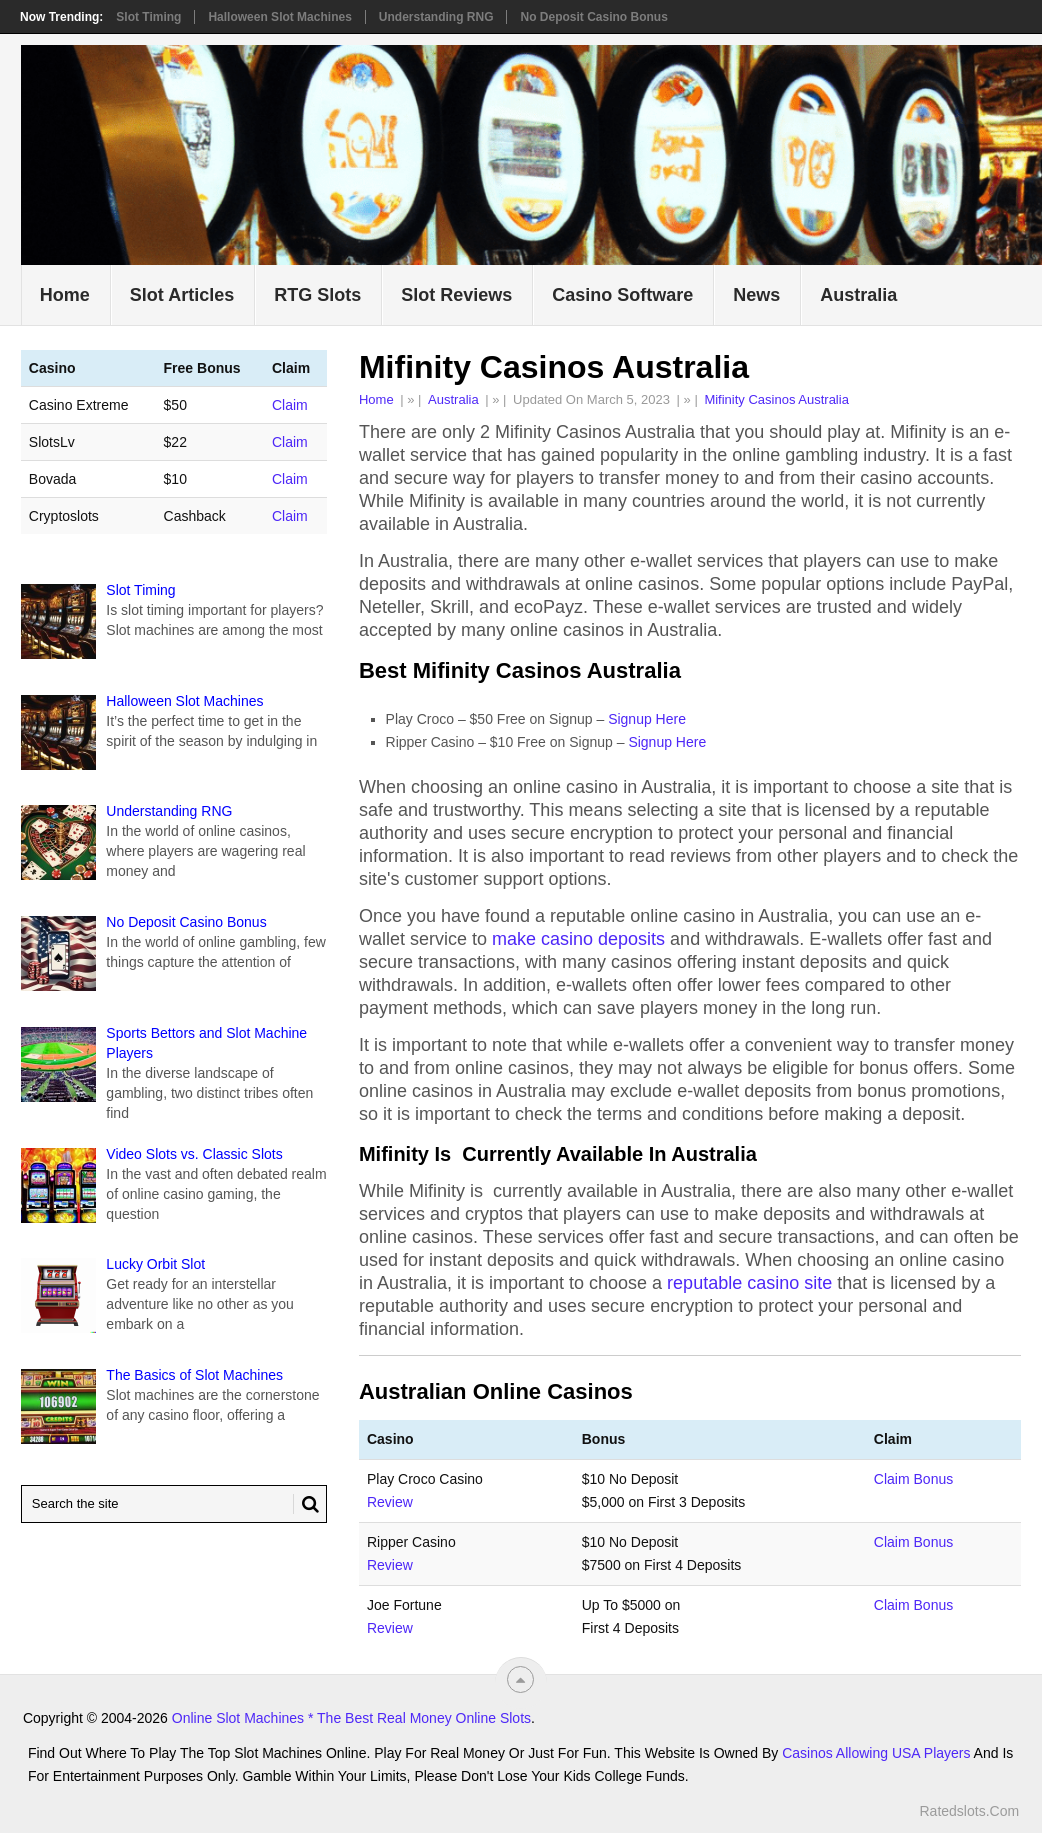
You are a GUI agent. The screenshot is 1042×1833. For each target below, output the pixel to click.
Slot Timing (148, 17)
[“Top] (520, 1679)
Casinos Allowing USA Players (876, 1753)
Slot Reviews (456, 295)
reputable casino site (749, 1283)
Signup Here (647, 719)
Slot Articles (182, 295)
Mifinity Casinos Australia (776, 399)
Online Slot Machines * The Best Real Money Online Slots (351, 1718)
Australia (858, 295)
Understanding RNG (436, 17)
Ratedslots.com (969, 1811)
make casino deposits (578, 939)
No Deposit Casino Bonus (593, 17)
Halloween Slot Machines (279, 17)
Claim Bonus (913, 1479)
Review (390, 1502)
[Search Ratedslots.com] (174, 1504)
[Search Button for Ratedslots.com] (306, 1504)
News (756, 295)
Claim (290, 405)
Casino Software (622, 295)
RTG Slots (317, 295)
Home (65, 295)
